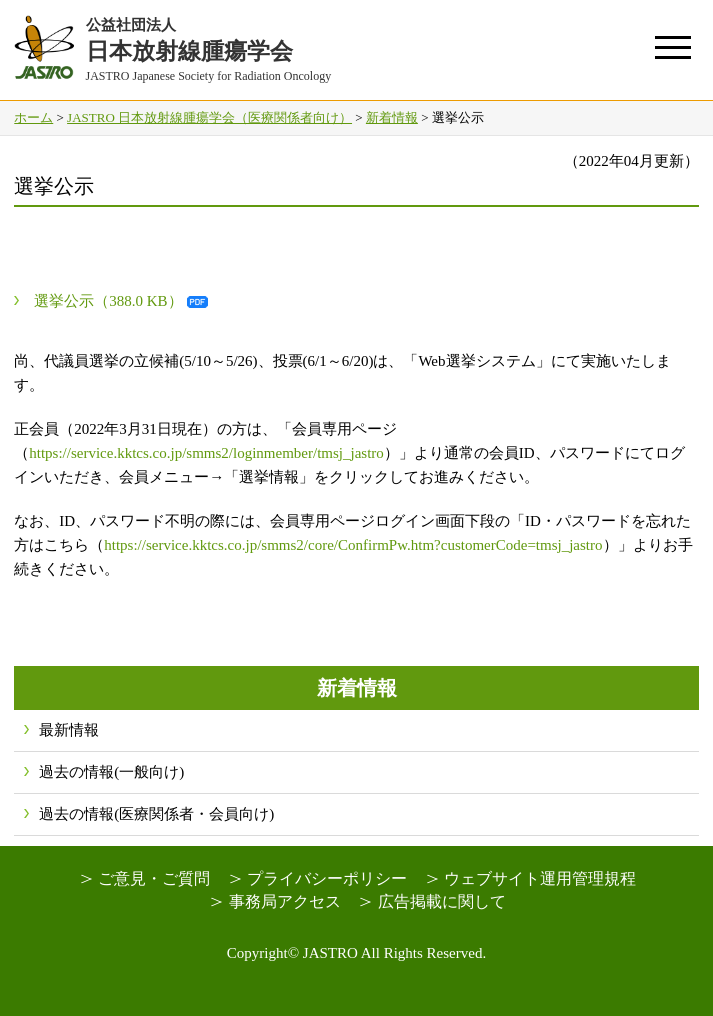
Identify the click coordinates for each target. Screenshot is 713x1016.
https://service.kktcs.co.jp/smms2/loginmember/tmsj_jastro (206, 453)
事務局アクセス (285, 901)
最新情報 (69, 730)
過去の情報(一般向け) (111, 772)
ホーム (33, 117)
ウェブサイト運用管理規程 (540, 878)
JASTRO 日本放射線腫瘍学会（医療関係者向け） (209, 117)
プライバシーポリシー (327, 878)
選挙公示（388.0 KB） (108, 301)
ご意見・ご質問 (154, 878)
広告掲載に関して (442, 901)
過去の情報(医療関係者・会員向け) (156, 814)
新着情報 (392, 117)
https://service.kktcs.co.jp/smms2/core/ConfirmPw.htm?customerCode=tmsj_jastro (353, 545)
